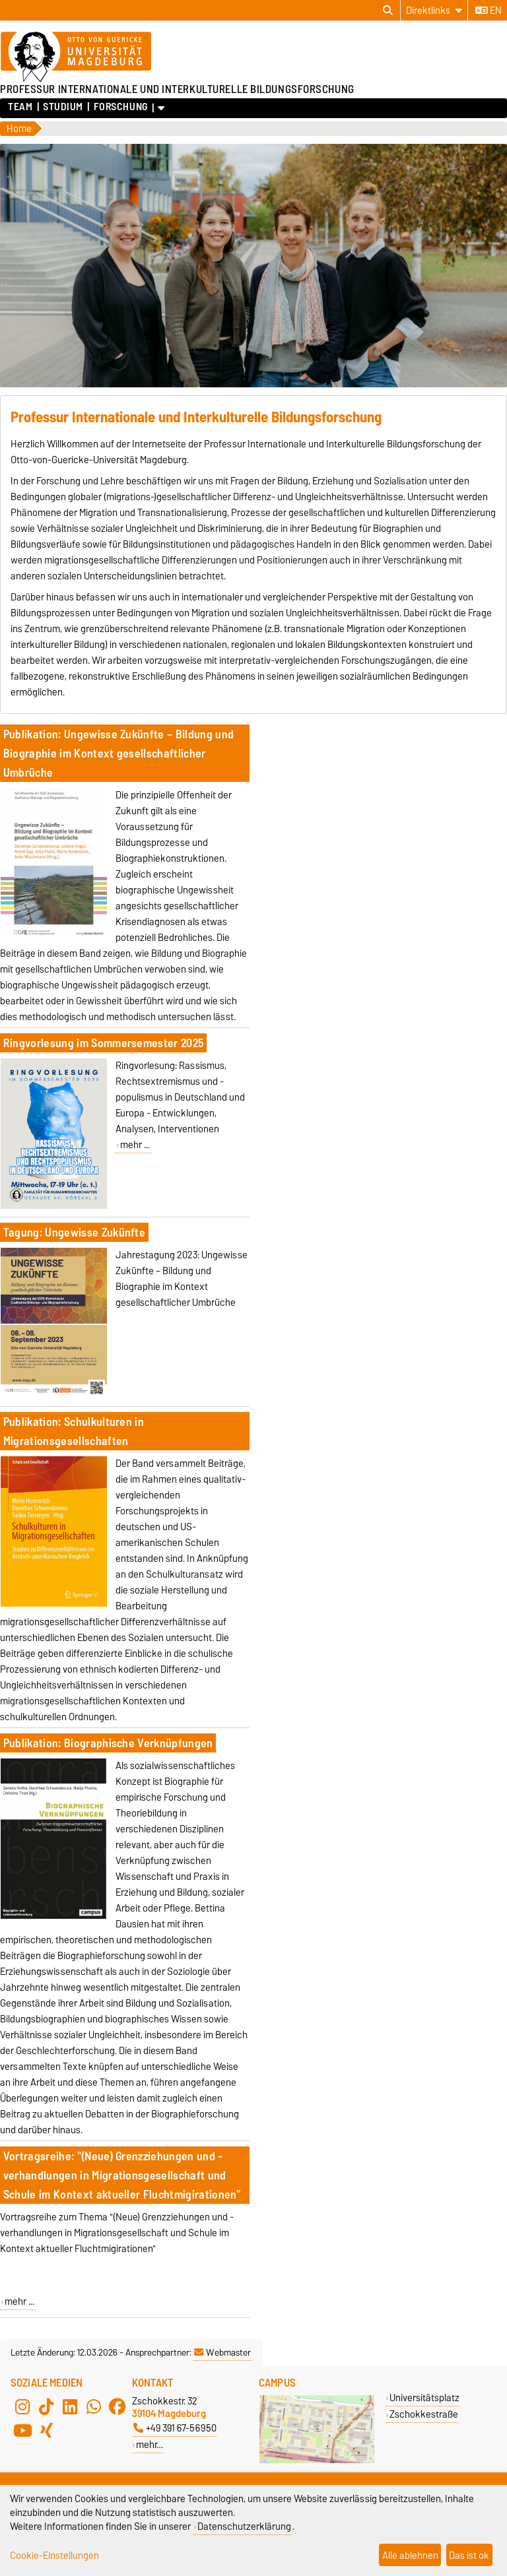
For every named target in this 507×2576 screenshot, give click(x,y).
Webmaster (222, 2352)
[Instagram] (22, 2406)
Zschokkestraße (423, 2414)
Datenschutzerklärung (244, 2526)
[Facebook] (117, 2406)
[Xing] (46, 2430)
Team (20, 107)
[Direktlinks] (434, 10)
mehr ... (135, 1145)
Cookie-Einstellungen (54, 2555)
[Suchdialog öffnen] (388, 10)
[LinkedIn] (70, 2406)
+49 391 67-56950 (175, 2428)
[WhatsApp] (94, 2406)
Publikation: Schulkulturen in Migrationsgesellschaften (73, 1431)
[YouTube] (22, 2430)
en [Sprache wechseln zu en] (488, 10)
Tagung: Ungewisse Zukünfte (74, 1232)
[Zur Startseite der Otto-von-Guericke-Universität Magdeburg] (76, 57)
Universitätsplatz (424, 2397)
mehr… (149, 2444)
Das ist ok (469, 2555)
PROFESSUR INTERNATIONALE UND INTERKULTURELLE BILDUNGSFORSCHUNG (177, 89)
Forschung (121, 107)
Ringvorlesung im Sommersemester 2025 (103, 1042)
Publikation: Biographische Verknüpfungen (108, 1743)
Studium (63, 107)
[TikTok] (46, 2406)
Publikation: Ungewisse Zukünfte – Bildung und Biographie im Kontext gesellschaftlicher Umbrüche (118, 753)
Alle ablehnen (410, 2555)
